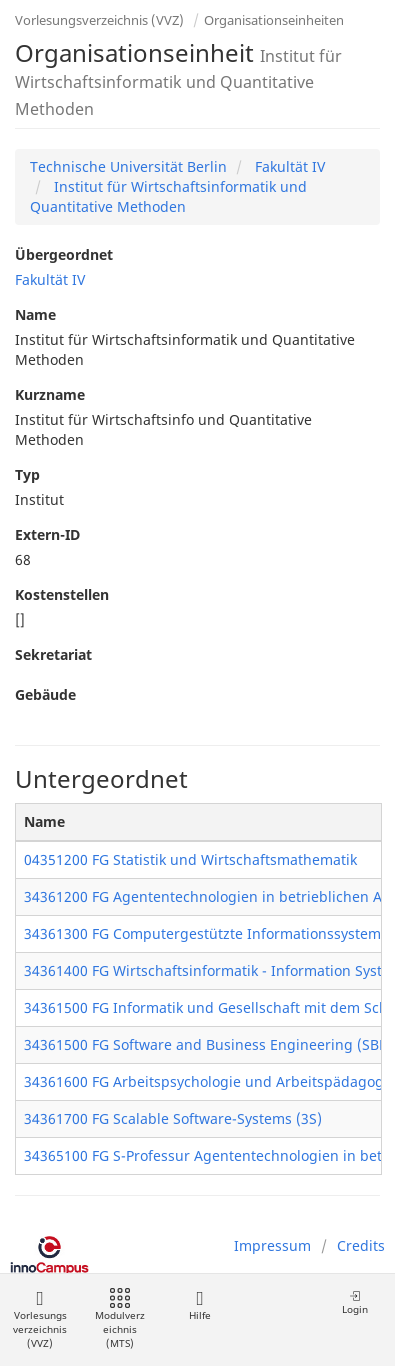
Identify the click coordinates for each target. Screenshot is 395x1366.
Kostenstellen (62, 594)
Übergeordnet (64, 254)
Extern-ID (47, 534)
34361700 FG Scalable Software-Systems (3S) (173, 1118)
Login (355, 1302)
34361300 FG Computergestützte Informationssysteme (206, 933)
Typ (27, 474)
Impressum (272, 1245)
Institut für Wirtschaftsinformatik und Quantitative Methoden (168, 196)
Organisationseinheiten (274, 20)
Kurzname (50, 394)
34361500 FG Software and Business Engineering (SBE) (208, 1044)
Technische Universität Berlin (128, 166)
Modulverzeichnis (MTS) (120, 1319)
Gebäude (45, 694)
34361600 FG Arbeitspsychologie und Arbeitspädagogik (209, 1081)
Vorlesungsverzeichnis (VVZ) (99, 20)
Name (35, 314)
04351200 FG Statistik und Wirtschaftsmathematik (190, 859)
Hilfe (199, 1305)
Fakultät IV (288, 166)
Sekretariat (53, 654)
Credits (361, 1245)
